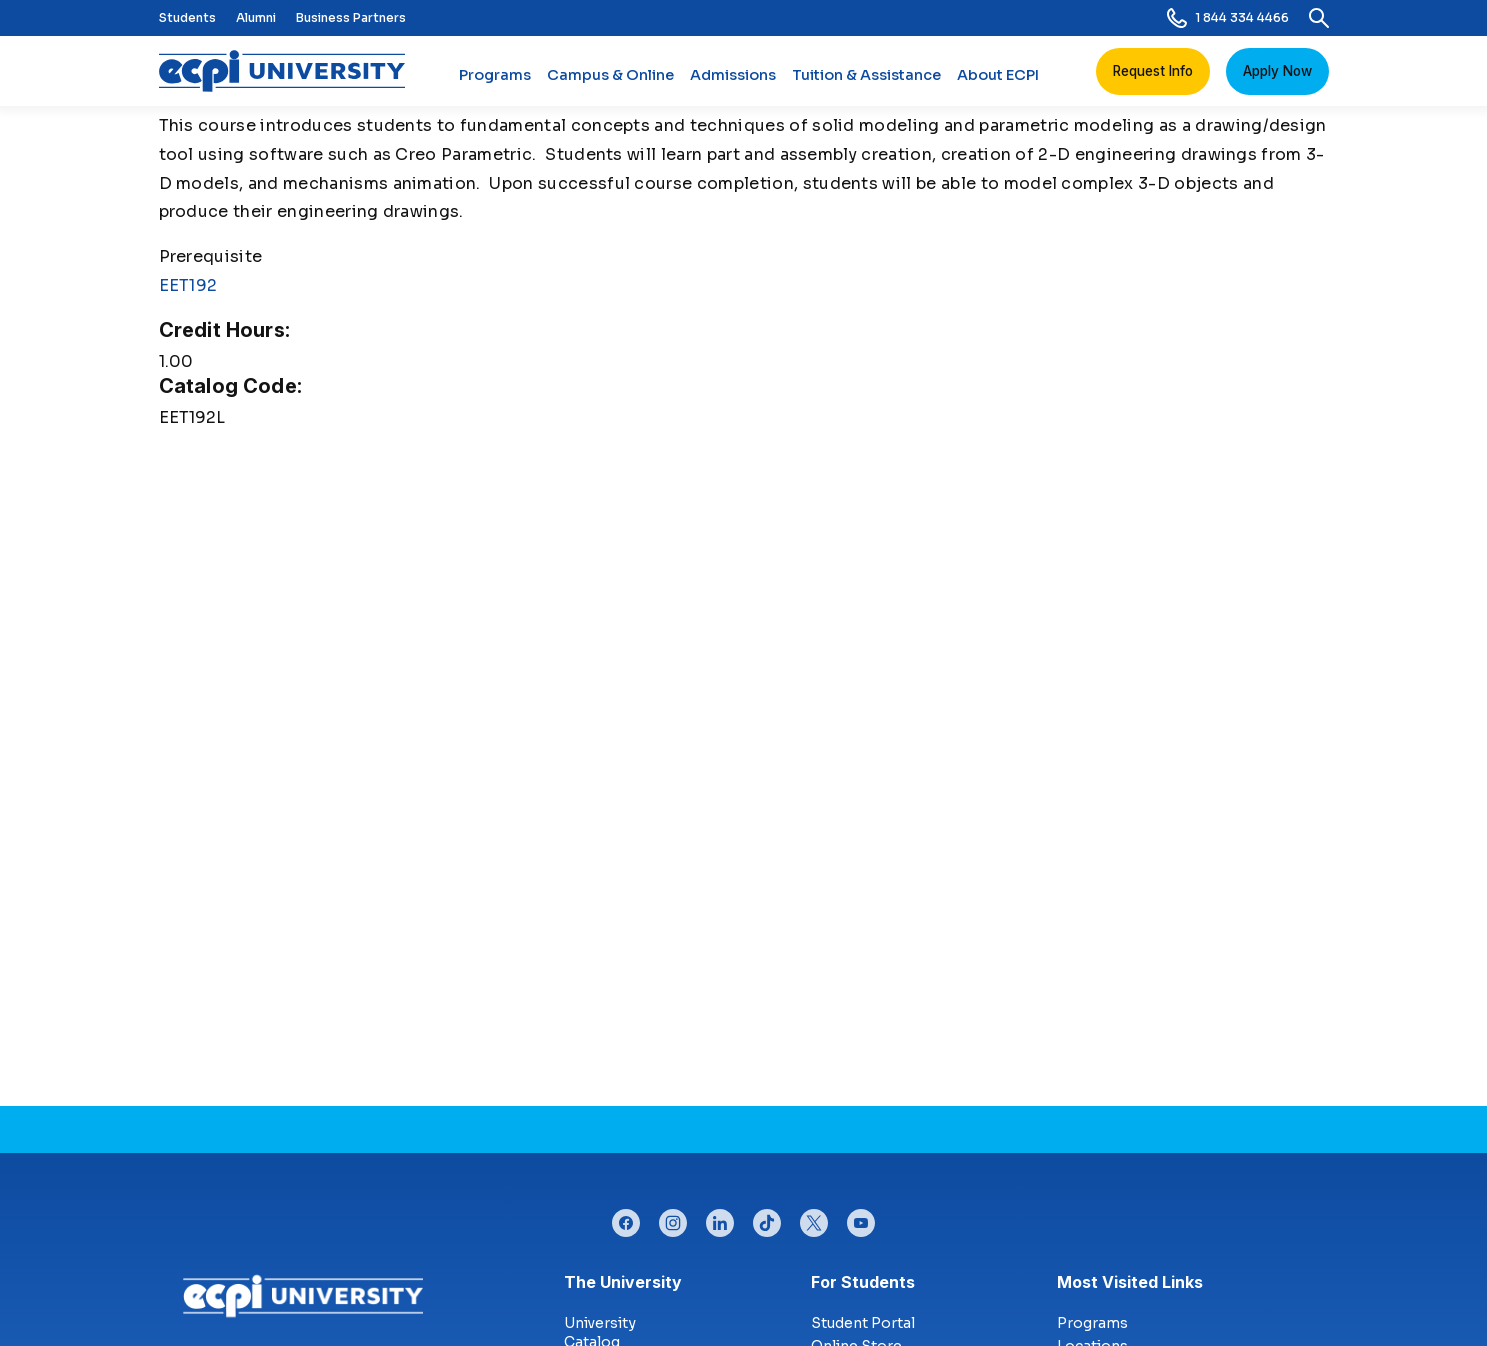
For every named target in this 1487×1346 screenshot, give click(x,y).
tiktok (767, 1218)
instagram (673, 1218)
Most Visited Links (1130, 1282)
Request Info (1153, 71)
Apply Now (1277, 71)
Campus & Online (610, 83)
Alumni (256, 17)
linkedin (720, 1218)
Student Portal (863, 1323)
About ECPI (998, 83)
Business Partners (351, 17)
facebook (626, 1218)
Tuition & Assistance (866, 83)
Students (187, 17)
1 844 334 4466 (1228, 18)
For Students (863, 1282)
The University (623, 1282)
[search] (1319, 18)
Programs (495, 83)
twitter (814, 1218)
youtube (861, 1218)
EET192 (188, 285)
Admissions (733, 83)
